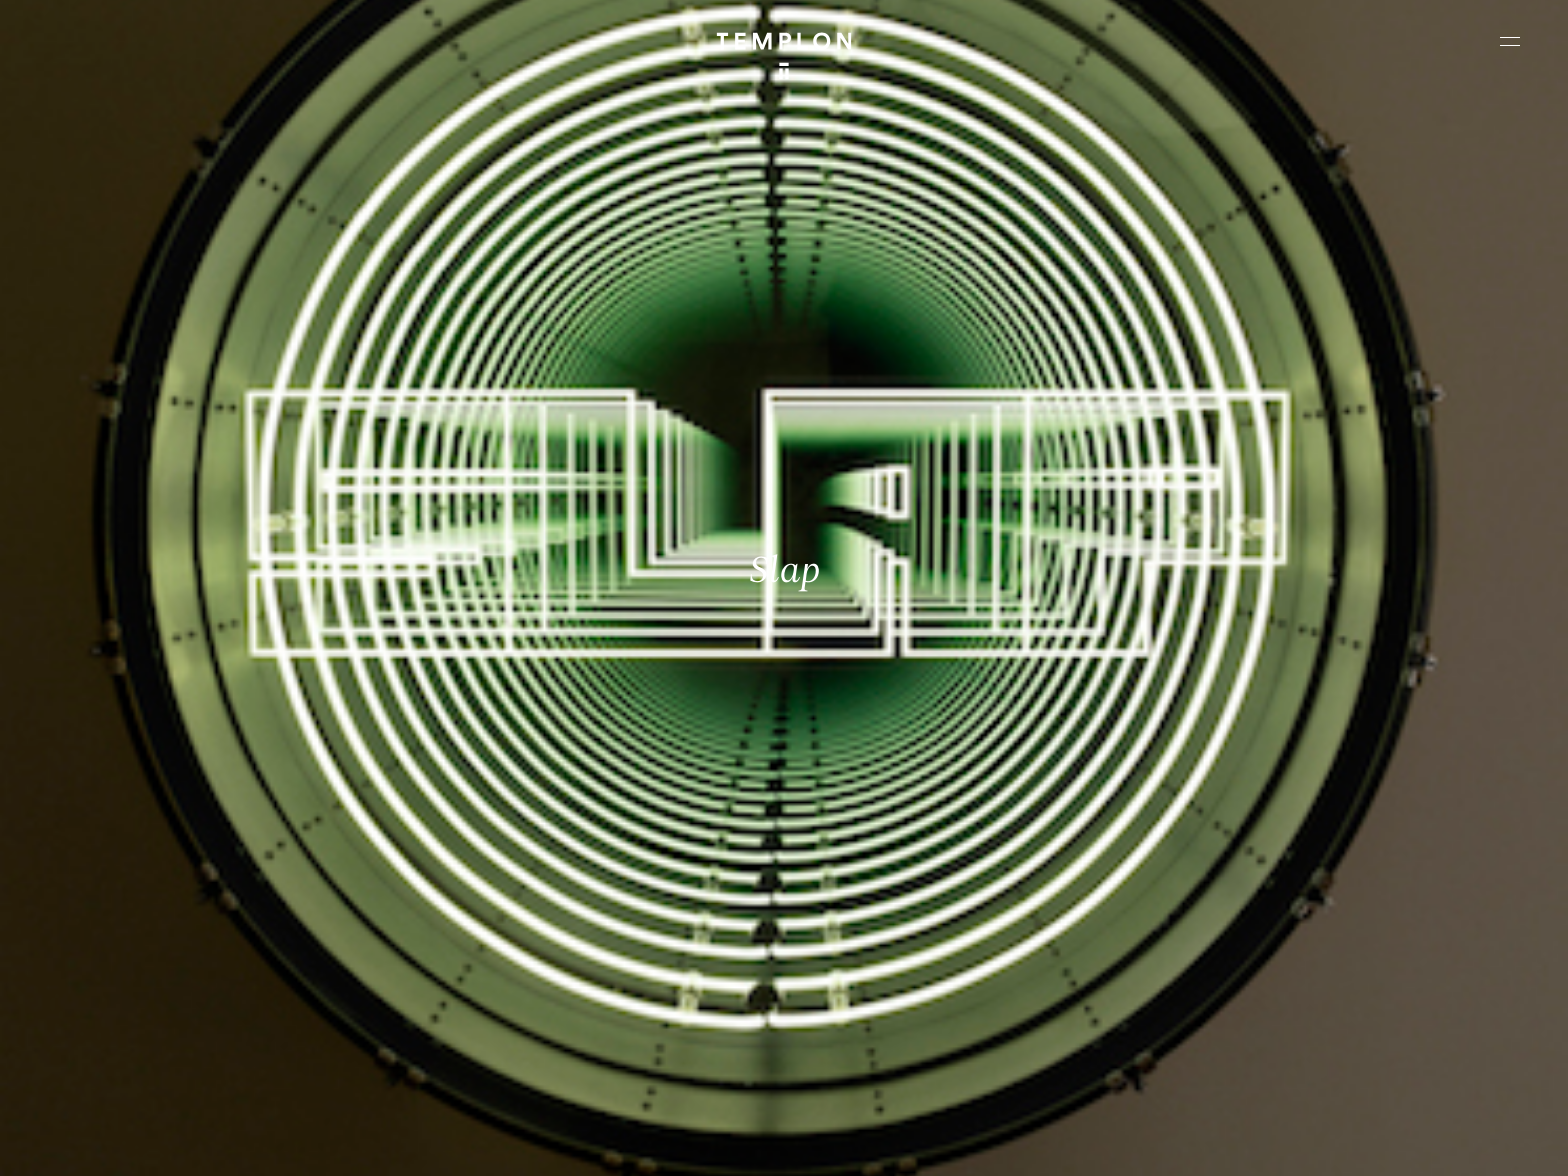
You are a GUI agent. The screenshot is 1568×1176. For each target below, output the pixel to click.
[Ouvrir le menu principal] (1510, 41)
